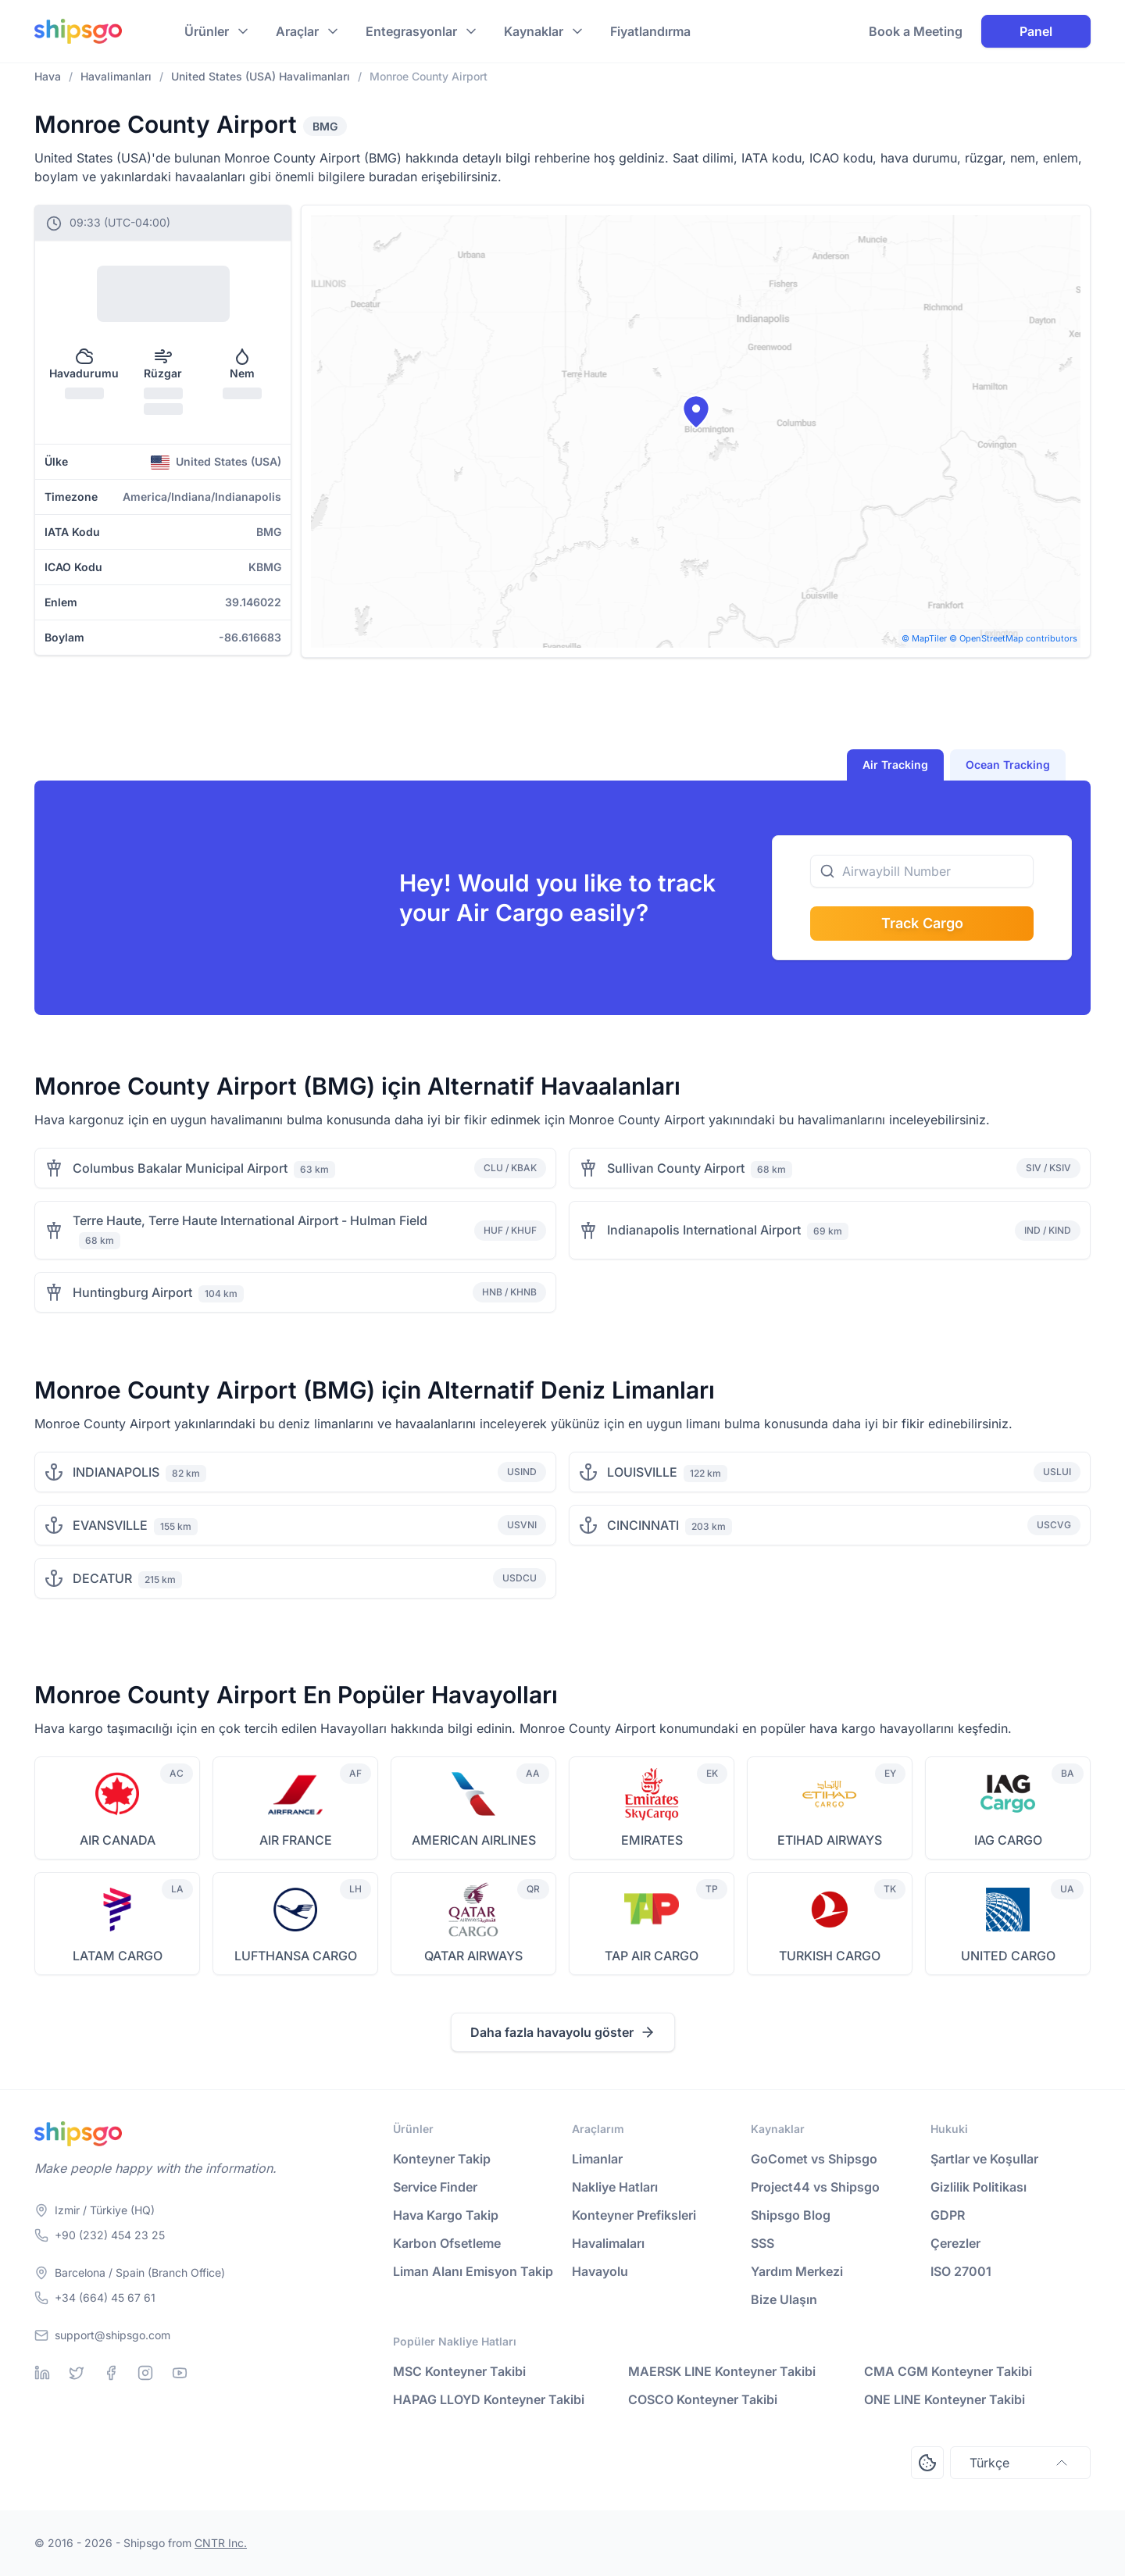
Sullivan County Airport (676, 1168)
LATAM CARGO (117, 1955)
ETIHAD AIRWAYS (829, 1840)
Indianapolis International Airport (704, 1230)
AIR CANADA (117, 1840)
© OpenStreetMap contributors (1013, 638)
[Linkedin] (42, 2373)
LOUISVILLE (642, 1472)
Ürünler (206, 31)
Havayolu (600, 2271)
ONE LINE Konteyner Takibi (944, 2399)
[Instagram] (145, 2373)
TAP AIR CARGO (651, 1955)
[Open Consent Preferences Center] (927, 2462)
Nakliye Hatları (615, 2187)
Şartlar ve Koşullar (984, 2159)
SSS (762, 2243)
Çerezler (955, 2243)
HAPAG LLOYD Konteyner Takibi (488, 2399)
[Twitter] (76, 2373)
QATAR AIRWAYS (473, 1955)
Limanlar (597, 2159)
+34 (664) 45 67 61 (105, 2297)
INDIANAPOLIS (116, 1472)
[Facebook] (111, 2373)
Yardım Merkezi (797, 2271)
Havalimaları (608, 2243)
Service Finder (435, 2187)
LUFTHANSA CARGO (295, 1955)
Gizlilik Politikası (978, 2187)
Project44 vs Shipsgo (815, 2187)
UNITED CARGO (1008, 1955)
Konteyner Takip (442, 2159)
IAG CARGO (1008, 1840)
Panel (1036, 31)
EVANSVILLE (110, 1525)
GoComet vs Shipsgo (814, 2159)
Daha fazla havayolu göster (562, 2032)
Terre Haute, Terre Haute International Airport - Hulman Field (250, 1220)
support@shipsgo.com (112, 2335)
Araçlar (297, 31)
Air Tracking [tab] (895, 764)
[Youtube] (180, 2373)
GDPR (947, 2215)
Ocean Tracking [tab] (1008, 764)
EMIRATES (652, 1840)
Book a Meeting (915, 31)
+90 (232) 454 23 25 (110, 2235)
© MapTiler (924, 638)
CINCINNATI (643, 1525)
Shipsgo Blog (790, 2215)
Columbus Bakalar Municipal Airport (180, 1168)
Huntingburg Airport (132, 1292)
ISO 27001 (960, 2271)
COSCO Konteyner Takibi (702, 2399)
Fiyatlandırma (650, 31)
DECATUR (102, 1578)
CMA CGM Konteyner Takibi (948, 2371)
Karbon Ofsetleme (447, 2243)
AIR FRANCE (295, 1840)
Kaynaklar (533, 31)
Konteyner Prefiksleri (634, 2215)
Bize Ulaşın (784, 2299)
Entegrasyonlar (411, 31)
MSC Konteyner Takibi (459, 2371)
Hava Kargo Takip (445, 2215)
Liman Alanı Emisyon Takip (473, 2271)
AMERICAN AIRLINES (474, 1840)
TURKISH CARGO (829, 1955)
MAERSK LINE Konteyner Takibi (722, 2371)
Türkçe (1020, 2462)
